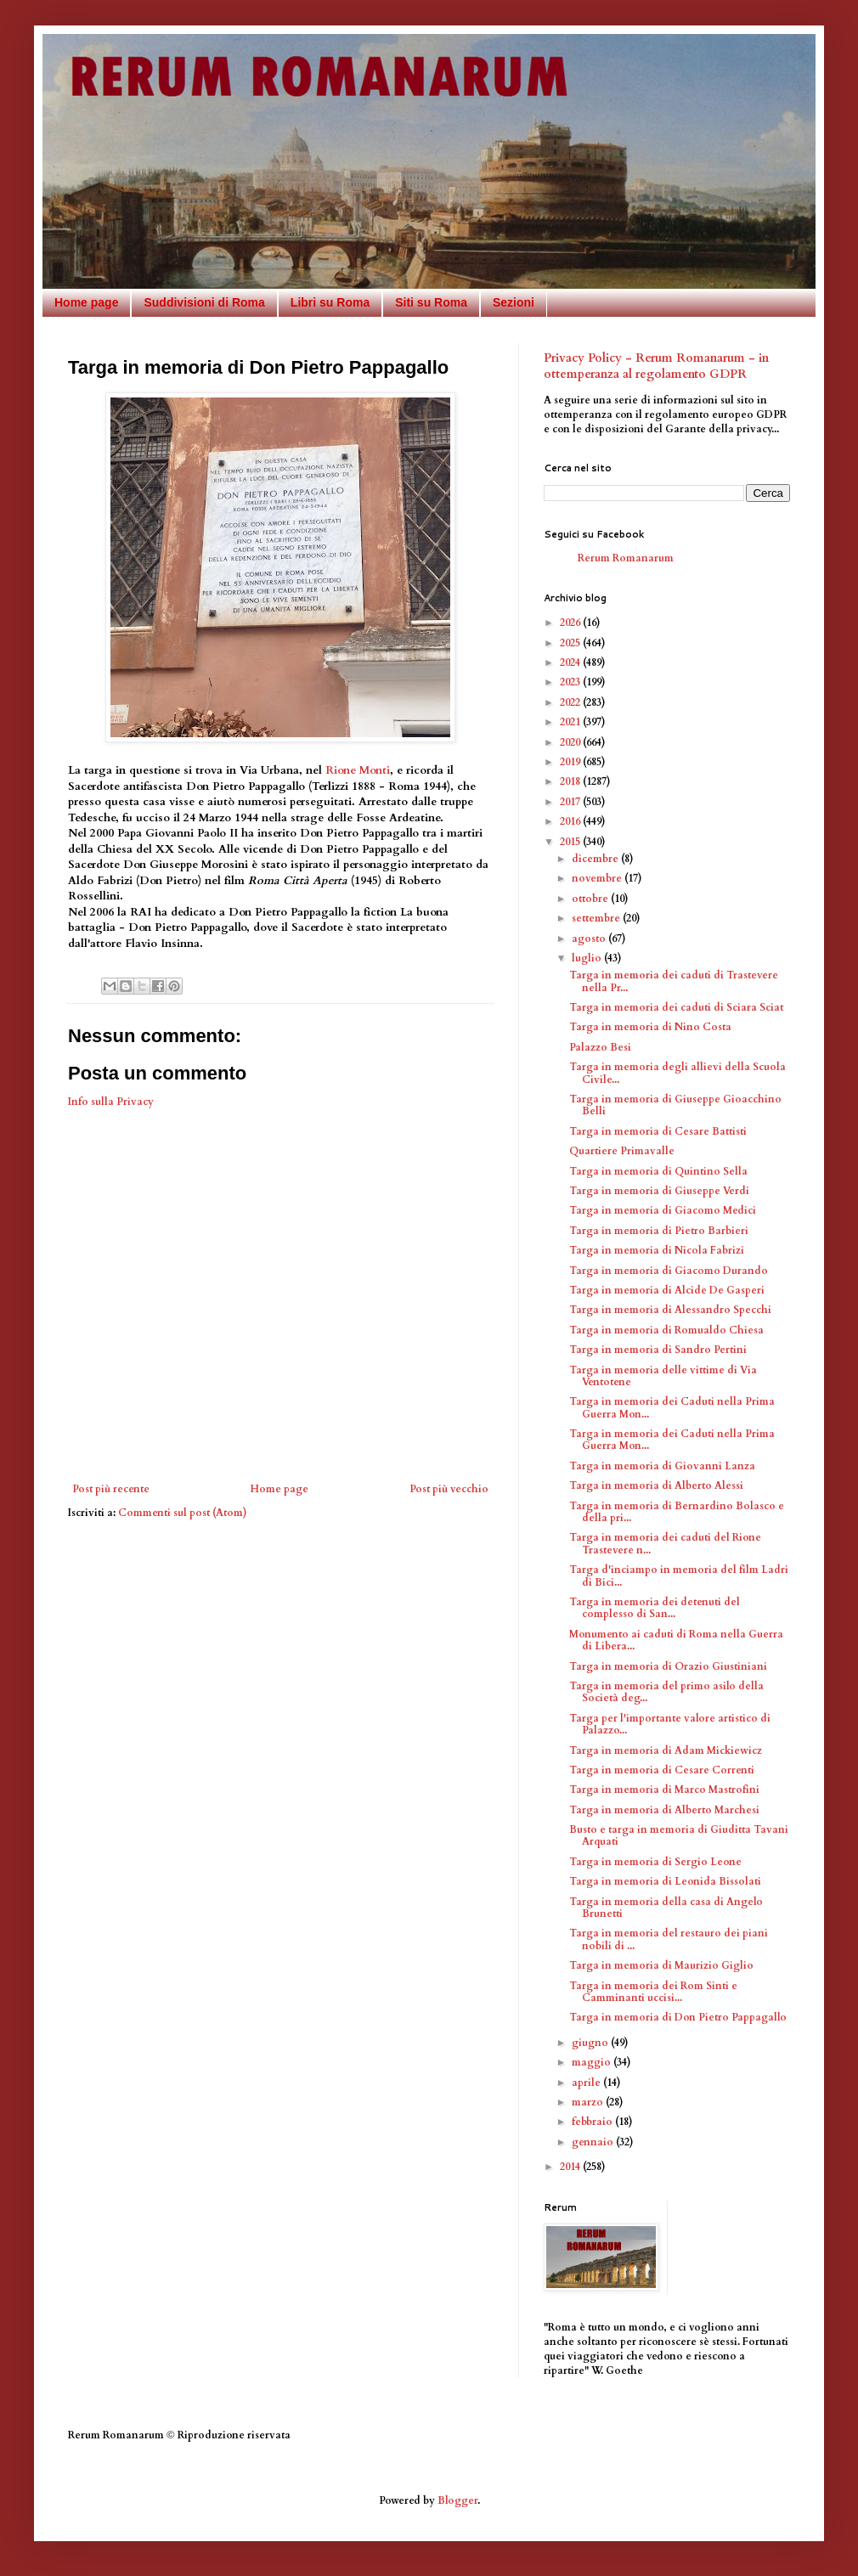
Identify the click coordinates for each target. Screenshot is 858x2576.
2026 (571, 622)
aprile (587, 2082)
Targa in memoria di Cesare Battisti (658, 1131)
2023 (571, 682)
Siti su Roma (431, 302)
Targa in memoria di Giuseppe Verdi (659, 1191)
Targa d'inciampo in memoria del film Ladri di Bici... (678, 1575)
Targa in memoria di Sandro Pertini (658, 1349)
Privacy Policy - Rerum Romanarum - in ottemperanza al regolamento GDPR (656, 366)
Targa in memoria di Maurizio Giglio (661, 1965)
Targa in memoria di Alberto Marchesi (664, 1810)
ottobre (591, 898)
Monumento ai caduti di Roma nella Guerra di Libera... (676, 1640)
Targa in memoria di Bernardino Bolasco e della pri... (676, 1512)
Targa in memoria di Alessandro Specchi (670, 1309)
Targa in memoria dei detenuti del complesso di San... (654, 1608)
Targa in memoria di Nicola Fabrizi (656, 1250)
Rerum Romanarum (626, 558)
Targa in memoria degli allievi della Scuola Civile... (677, 1072)
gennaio (594, 2142)
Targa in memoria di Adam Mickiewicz (665, 1750)
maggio (592, 2062)
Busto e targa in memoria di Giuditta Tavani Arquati (678, 1835)
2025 (571, 643)
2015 (571, 841)
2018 (571, 781)
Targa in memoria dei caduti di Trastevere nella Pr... (673, 981)
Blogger (457, 2500)
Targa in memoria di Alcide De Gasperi (667, 1290)
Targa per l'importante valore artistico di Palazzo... (670, 1724)
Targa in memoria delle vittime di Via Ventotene (663, 1376)
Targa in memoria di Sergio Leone (655, 1862)
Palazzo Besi (600, 1047)
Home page (86, 302)
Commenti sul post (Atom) (182, 1512)
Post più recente (111, 1489)
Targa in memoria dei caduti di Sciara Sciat (676, 1007)
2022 (571, 702)
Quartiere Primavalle (622, 1151)
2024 (571, 662)
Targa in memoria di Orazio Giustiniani (668, 1666)
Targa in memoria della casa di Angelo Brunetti (666, 1907)
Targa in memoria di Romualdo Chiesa (666, 1330)
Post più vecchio (448, 1489)
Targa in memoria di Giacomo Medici (662, 1210)
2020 (571, 742)
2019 (571, 762)
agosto (590, 938)
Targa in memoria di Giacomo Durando (668, 1270)
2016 (571, 821)
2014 (571, 2166)
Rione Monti (357, 770)
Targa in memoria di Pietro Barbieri (658, 1230)
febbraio (593, 2121)
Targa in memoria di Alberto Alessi (656, 1485)
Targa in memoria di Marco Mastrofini (664, 1789)
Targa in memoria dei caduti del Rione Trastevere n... (665, 1543)
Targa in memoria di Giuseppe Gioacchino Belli (675, 1105)
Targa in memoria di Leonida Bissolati (665, 1881)
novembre (598, 878)
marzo (589, 2102)
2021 (571, 722)
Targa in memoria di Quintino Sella (658, 1171)
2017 (571, 802)
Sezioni (513, 302)
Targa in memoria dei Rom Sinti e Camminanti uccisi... (653, 1991)
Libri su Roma (330, 302)
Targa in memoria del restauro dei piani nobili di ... (668, 1939)
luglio (588, 958)
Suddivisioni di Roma (204, 302)
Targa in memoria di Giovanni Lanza (662, 1466)
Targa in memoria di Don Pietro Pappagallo (678, 2017)
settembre (597, 918)
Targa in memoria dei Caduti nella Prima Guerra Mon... (672, 1407)
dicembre (596, 858)
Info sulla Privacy (111, 1101)
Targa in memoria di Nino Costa (650, 1027)
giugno (591, 2042)
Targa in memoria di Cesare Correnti (661, 1770)
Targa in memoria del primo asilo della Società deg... (666, 1692)
